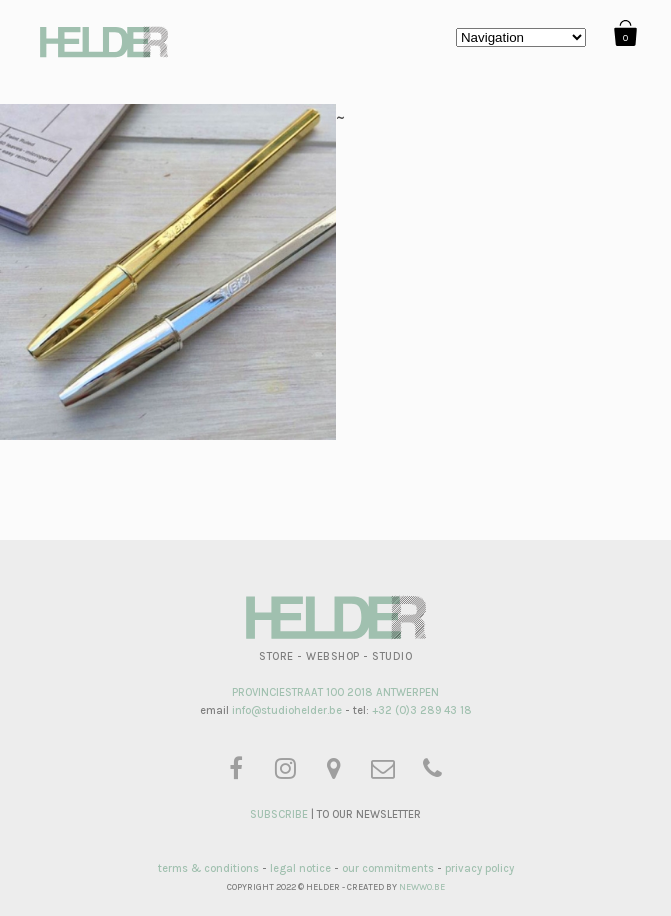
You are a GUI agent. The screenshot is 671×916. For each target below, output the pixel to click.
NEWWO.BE (422, 887)
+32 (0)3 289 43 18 (422, 710)
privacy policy (479, 868)
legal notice (300, 868)
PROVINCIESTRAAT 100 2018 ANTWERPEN (335, 692)
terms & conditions (208, 868)
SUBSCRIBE (279, 814)
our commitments (388, 868)
